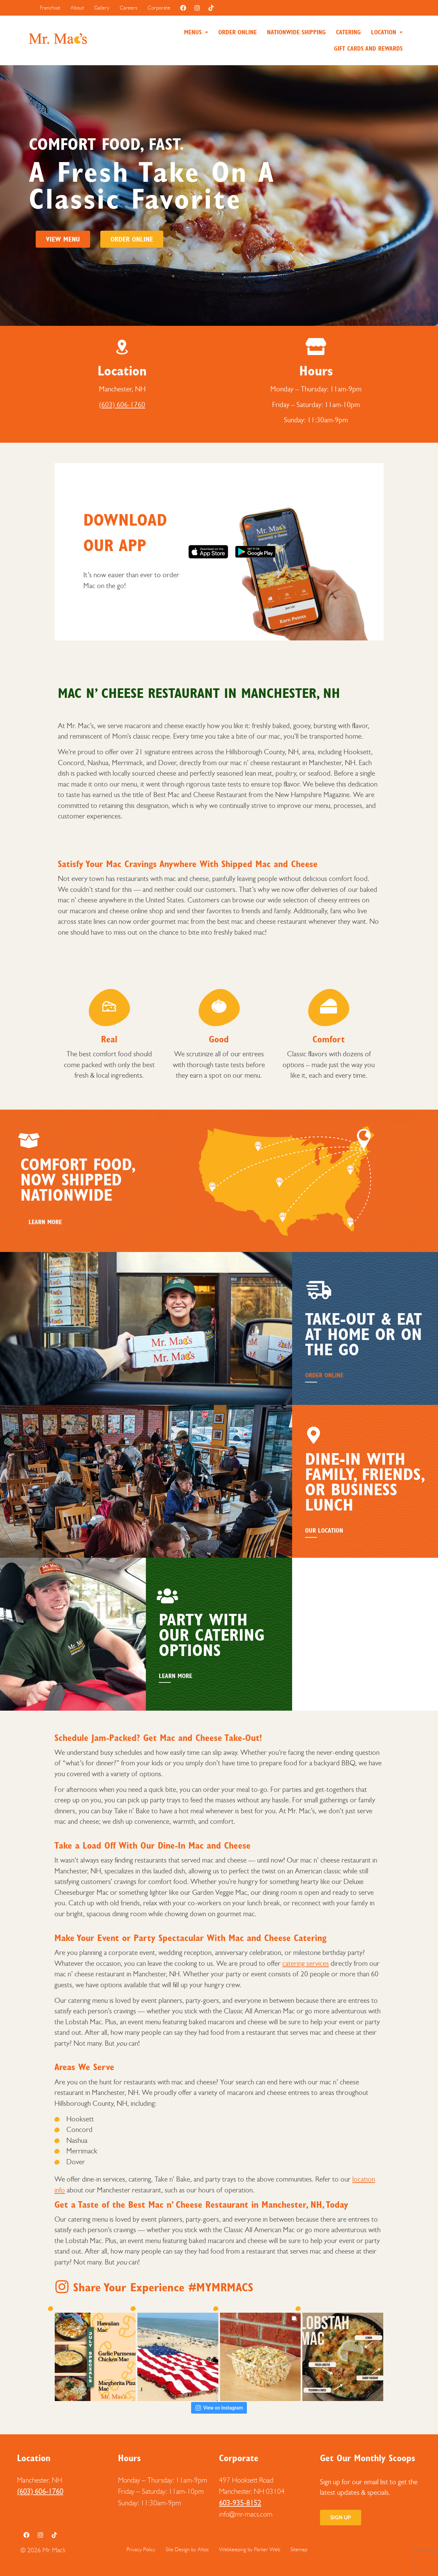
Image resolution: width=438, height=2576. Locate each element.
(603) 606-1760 (122, 405)
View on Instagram (219, 2408)
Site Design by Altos (187, 2549)
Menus (196, 32)
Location (387, 32)
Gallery (102, 7)
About (77, 7)
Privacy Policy (141, 2549)
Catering (348, 32)
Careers (128, 7)
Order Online (237, 32)
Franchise (50, 7)
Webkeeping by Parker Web (249, 2549)
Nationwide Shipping (296, 32)
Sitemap (298, 2549)
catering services (305, 1963)
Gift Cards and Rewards (368, 48)
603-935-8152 (240, 2503)
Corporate (159, 7)
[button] (196, 32)
